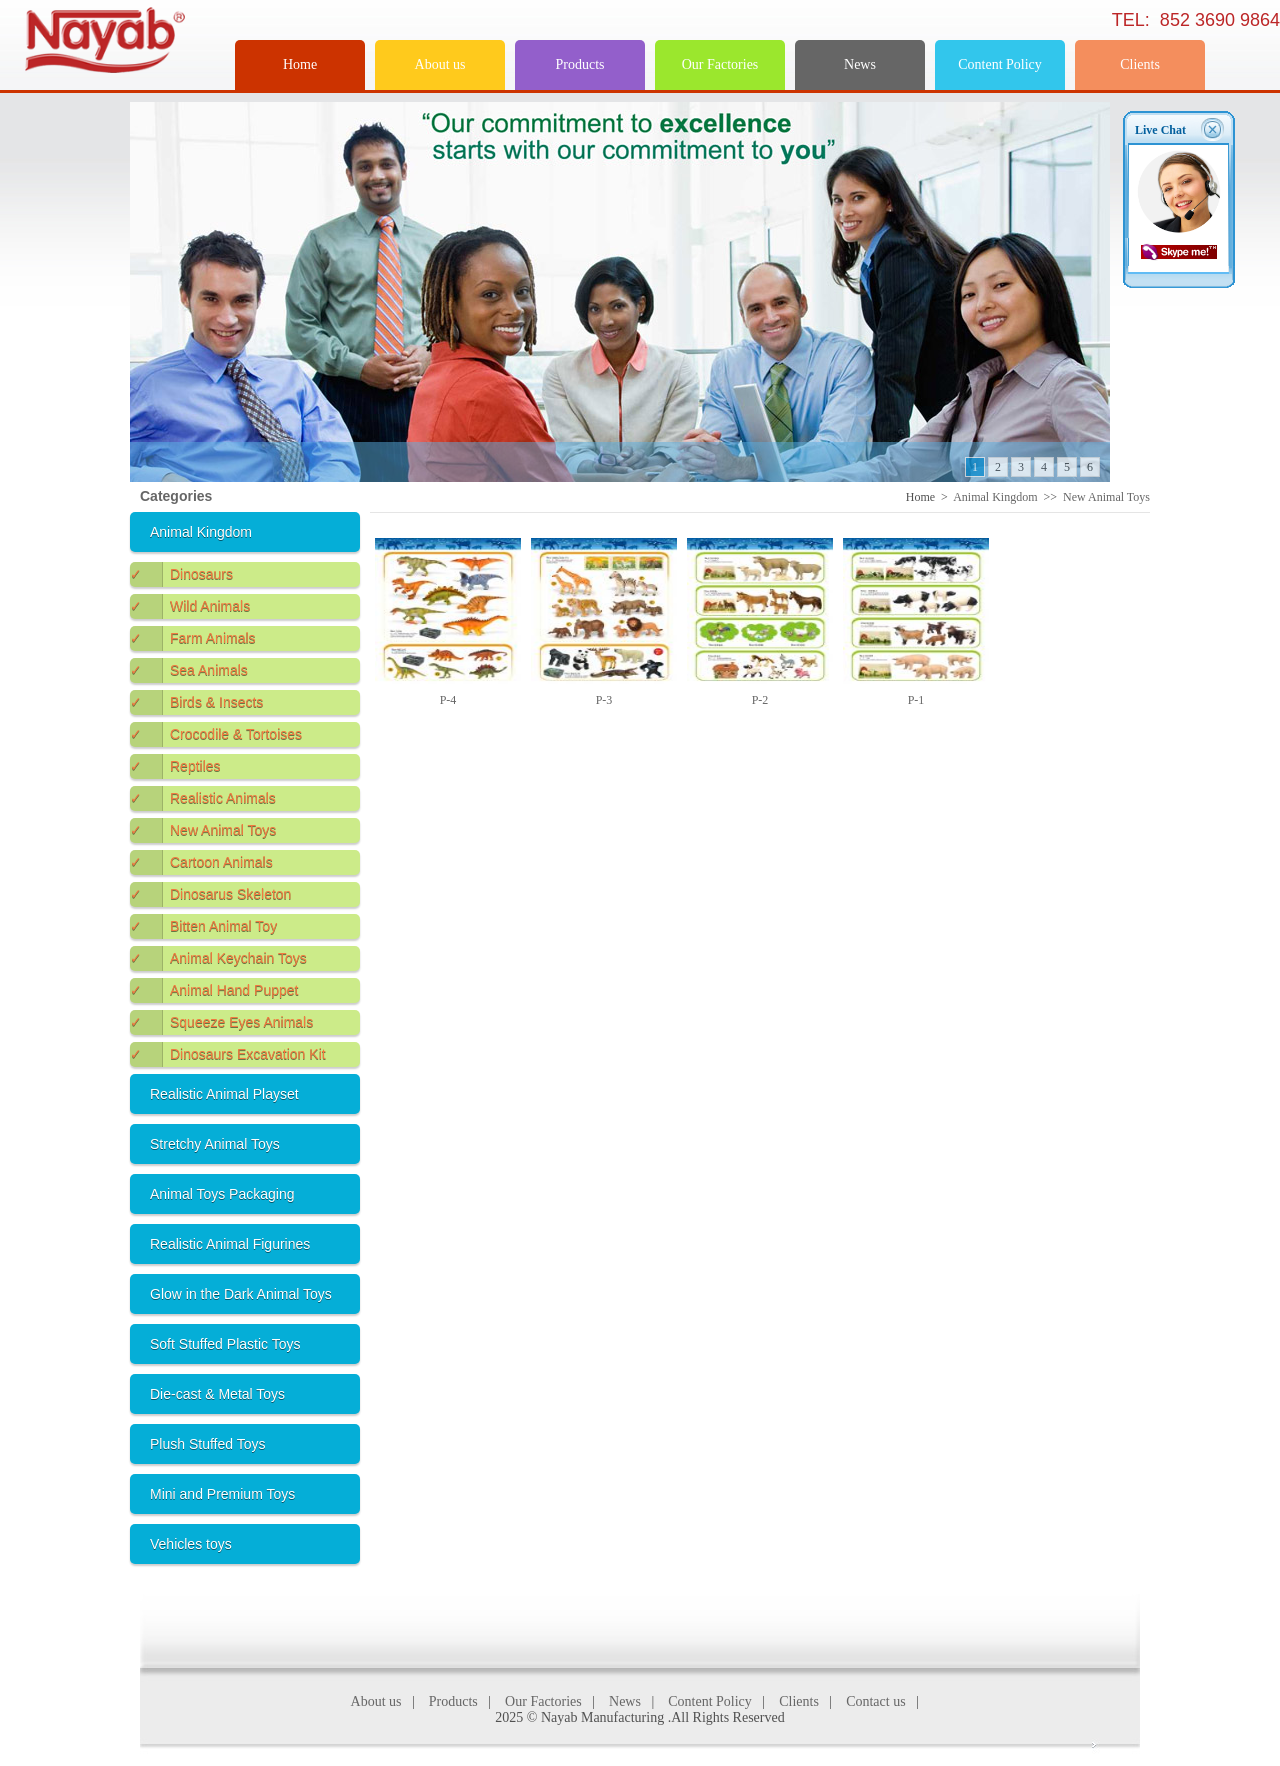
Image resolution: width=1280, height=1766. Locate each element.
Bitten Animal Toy (203, 926)
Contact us (876, 1701)
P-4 (448, 700)
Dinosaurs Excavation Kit (228, 1054)
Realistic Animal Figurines (230, 1244)
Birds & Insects (196, 702)
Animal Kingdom (201, 532)
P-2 (760, 700)
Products (580, 64)
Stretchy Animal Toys (215, 1144)
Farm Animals (193, 638)
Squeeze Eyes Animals (221, 1022)
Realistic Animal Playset (224, 1094)
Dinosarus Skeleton (210, 894)
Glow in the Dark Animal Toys (241, 1294)
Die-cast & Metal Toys (217, 1394)
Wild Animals (190, 606)
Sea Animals (189, 670)
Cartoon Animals (201, 862)
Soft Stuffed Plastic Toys (225, 1344)
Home (300, 64)
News (860, 64)
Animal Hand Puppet (214, 990)
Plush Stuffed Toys (207, 1444)
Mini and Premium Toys (222, 1494)
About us (440, 64)
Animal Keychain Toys (218, 958)
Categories (176, 496)
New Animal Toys (203, 830)
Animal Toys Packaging (222, 1194)
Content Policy (1000, 64)
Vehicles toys (191, 1544)
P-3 (604, 700)
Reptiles (175, 766)
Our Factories (720, 64)
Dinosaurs (181, 574)
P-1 (916, 700)
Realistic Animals (203, 798)
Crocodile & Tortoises (216, 734)
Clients (1140, 64)
